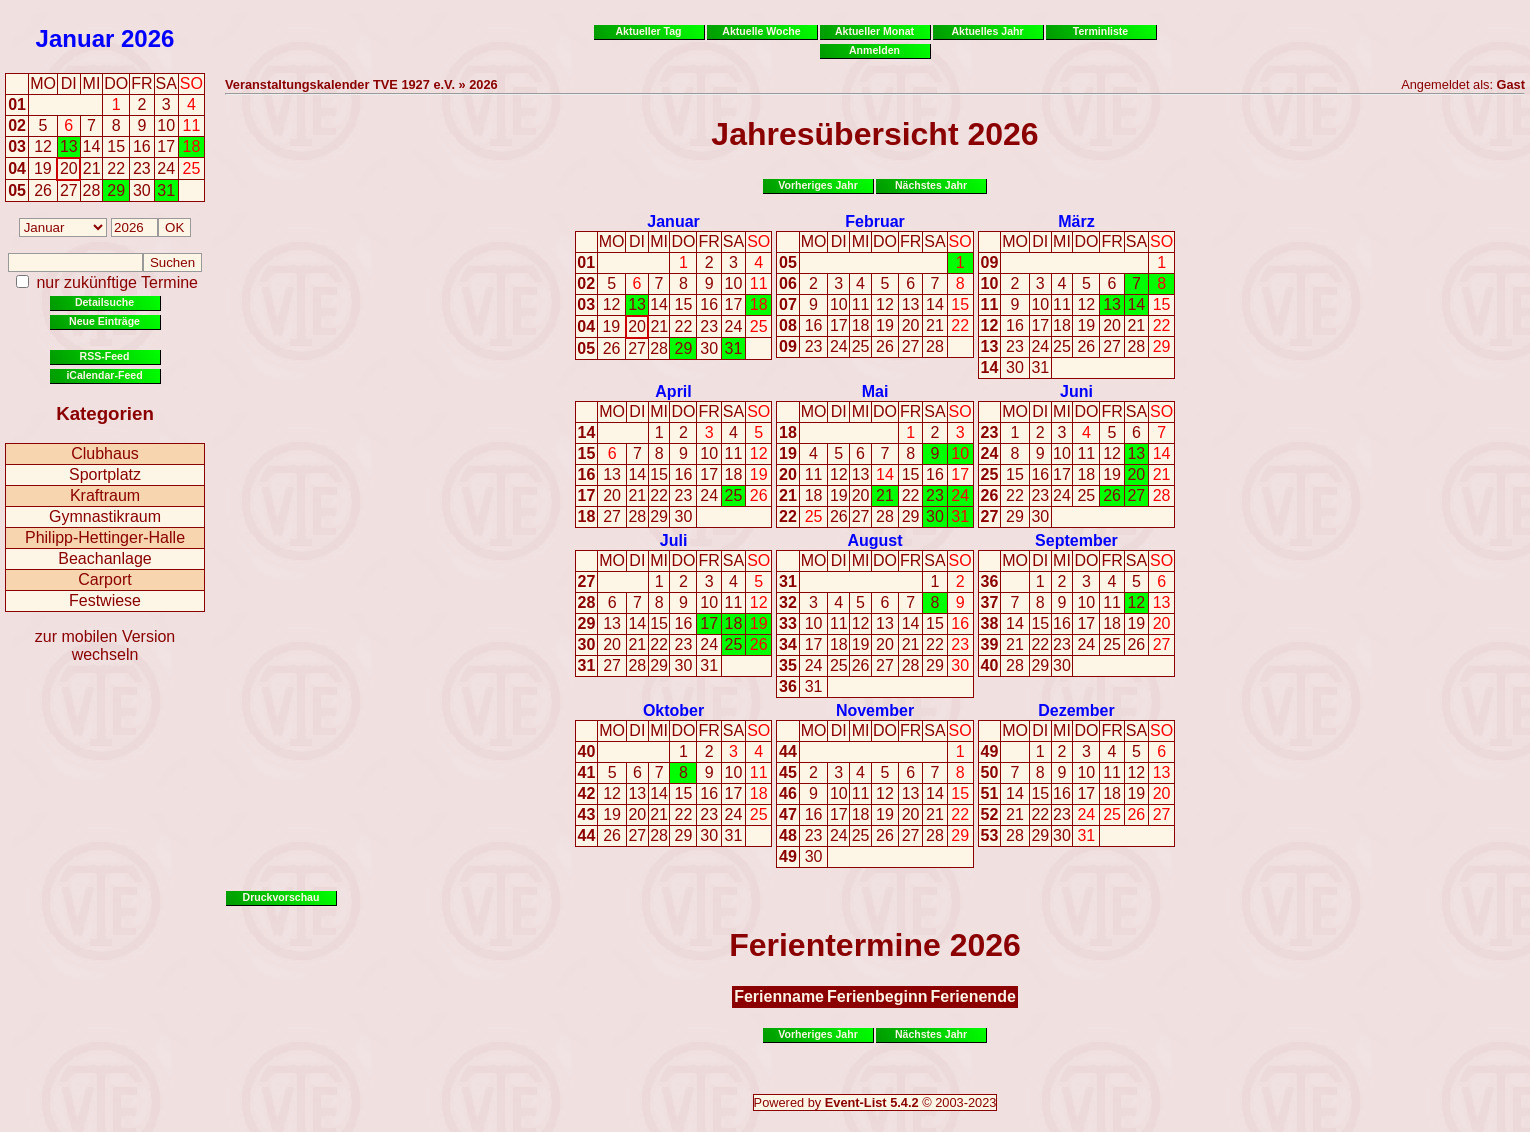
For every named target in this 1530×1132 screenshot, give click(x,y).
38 (990, 623)
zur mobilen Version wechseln (105, 645)
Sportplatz (105, 474)
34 (788, 644)
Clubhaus (105, 453)
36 (788, 686)
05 (17, 190)
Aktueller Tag (648, 31)
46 (788, 793)
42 (587, 793)
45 (788, 772)
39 (990, 644)
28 (659, 348)
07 (788, 304)
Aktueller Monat (874, 31)
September (1076, 540)
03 (17, 146)
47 (788, 814)
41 (587, 772)
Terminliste (1100, 31)
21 (659, 326)
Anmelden (874, 50)
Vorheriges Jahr (818, 185)
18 (759, 304)
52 (990, 814)
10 (734, 283)
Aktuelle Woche (761, 31)
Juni (1076, 391)
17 (734, 304)
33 (788, 623)
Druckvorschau (281, 897)
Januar (75, 38)
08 (788, 325)
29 (684, 348)
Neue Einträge (104, 321)
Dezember (1076, 710)
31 (734, 348)
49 (788, 856)
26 (612, 348)
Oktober (673, 710)
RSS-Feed (105, 356)
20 (637, 326)
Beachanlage (104, 558)
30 (709, 348)
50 (990, 772)
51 (990, 793)
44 (587, 835)
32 (788, 602)
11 (759, 283)
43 (587, 814)
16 (709, 304)
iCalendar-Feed (104, 375)
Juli (674, 540)
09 (788, 346)
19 (611, 326)
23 (709, 326)
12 (612, 304)
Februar (875, 221)
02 (17, 125)
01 (17, 104)
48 (788, 835)
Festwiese (105, 600)
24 (734, 326)
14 (659, 304)
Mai (875, 391)
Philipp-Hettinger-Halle (105, 537)
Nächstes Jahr (931, 185)
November (875, 710)
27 (637, 348)
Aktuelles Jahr (987, 31)
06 (788, 283)
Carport (104, 579)
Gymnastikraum (105, 516)
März (1076, 221)
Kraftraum (105, 495)
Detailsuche (104, 302)
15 (684, 304)
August (874, 540)
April (673, 391)
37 (990, 602)
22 (684, 326)
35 (788, 665)
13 (637, 304)
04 (17, 168)
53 (990, 835)
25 (759, 326)
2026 (147, 38)
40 (990, 665)
